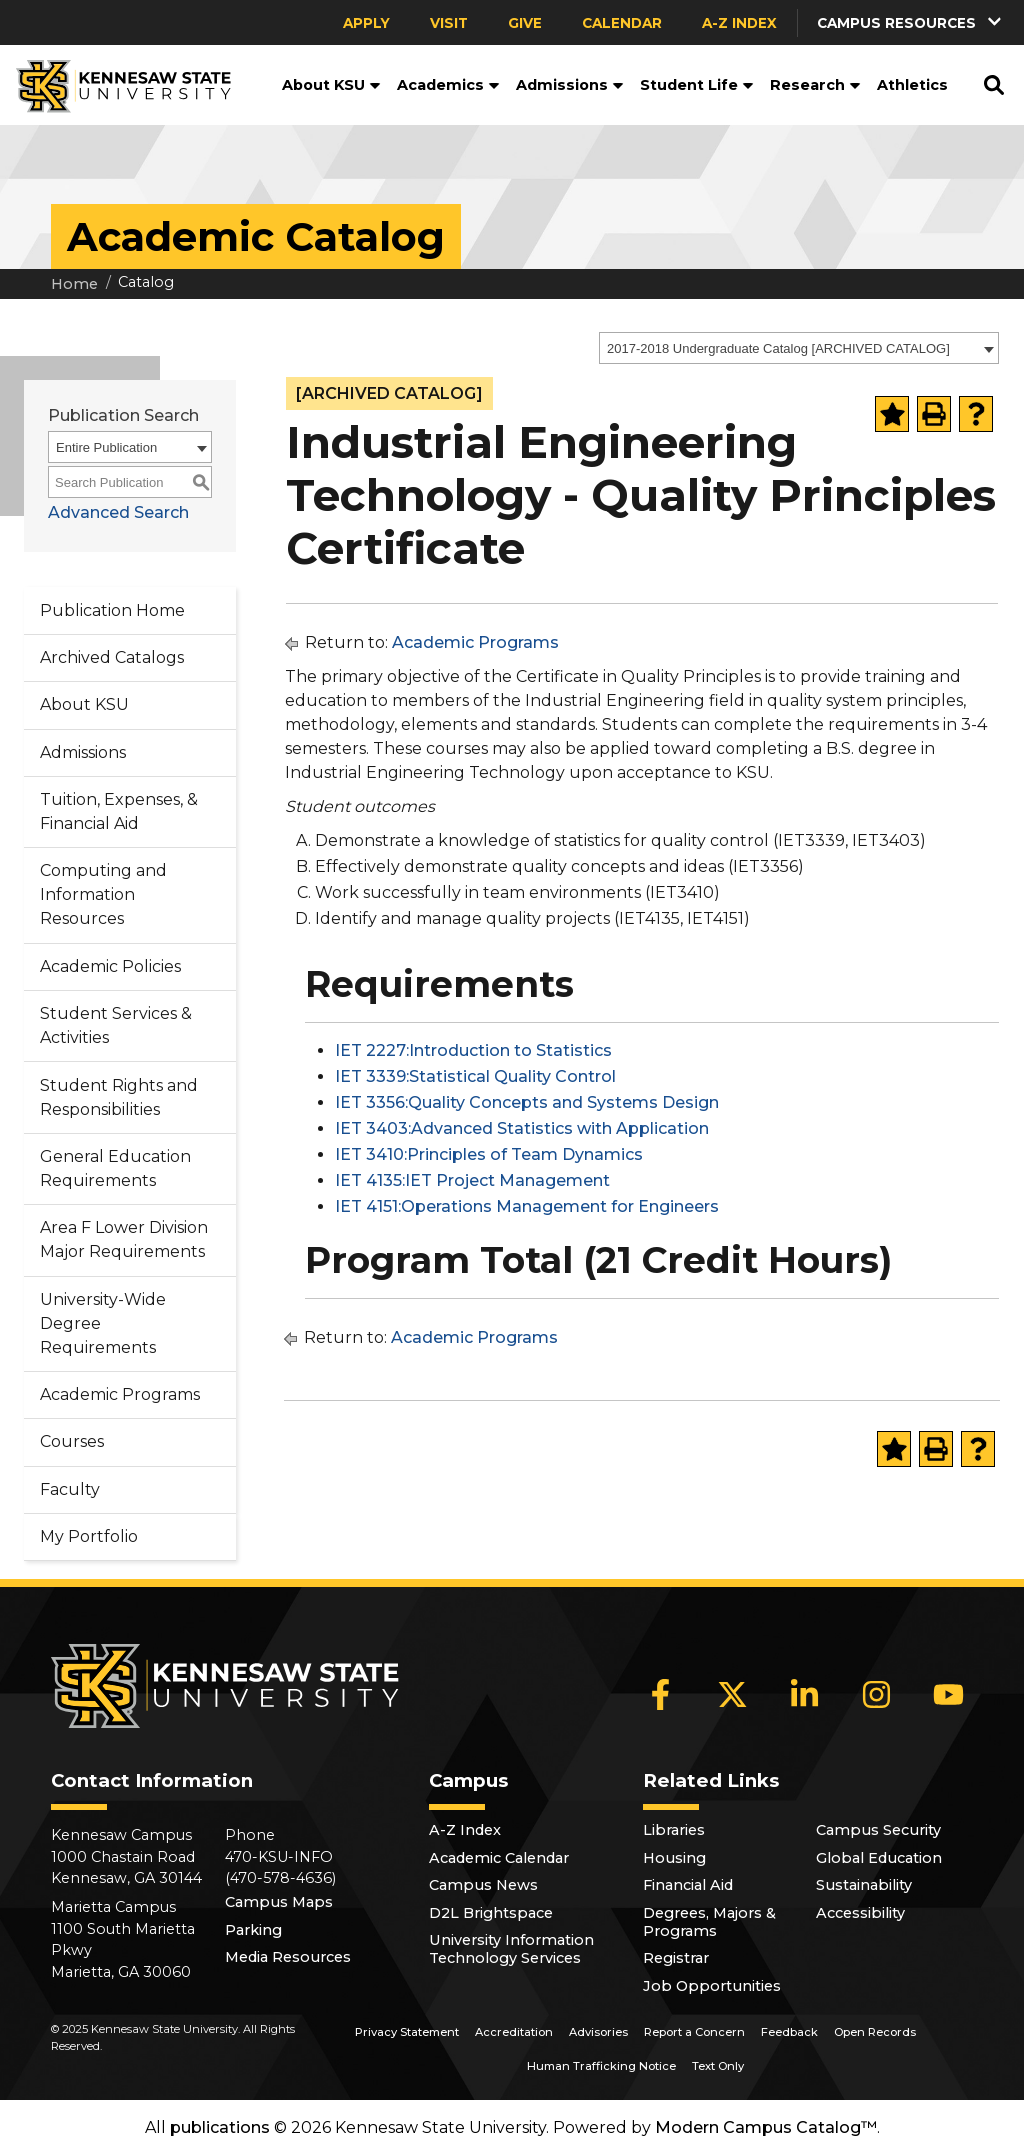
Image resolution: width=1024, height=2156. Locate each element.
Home (74, 284)
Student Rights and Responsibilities (119, 1097)
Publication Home (112, 610)
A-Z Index (739, 23)
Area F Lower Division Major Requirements (124, 1239)
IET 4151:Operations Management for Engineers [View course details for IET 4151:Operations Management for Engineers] (527, 1206)
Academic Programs (120, 1394)
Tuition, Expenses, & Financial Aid (119, 811)
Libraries (674, 1830)
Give (525, 23)
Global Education (879, 1858)
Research (815, 85)
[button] (911, 22)
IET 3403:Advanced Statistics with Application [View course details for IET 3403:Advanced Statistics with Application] (522, 1128)
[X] (733, 1695)
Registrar (676, 1958)
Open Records (875, 2032)
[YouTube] (949, 1695)
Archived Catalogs (112, 657)
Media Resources (288, 1957)
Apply (366, 23)
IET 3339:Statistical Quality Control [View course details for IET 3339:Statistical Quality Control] (475, 1076)
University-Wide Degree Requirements (103, 1323)
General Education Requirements (115, 1168)
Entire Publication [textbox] (106, 447)
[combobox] (799, 348)
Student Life (697, 85)
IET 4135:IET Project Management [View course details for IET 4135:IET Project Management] (472, 1180)
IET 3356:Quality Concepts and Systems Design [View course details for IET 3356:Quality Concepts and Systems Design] (527, 1102)
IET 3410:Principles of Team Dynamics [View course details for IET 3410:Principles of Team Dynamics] (489, 1154)
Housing (674, 1858)
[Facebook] (661, 1695)
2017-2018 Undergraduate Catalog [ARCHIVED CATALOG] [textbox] (778, 348)
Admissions (570, 85)
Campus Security (878, 1830)
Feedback (789, 2032)
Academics (448, 85)
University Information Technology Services (511, 1949)
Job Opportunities (712, 1986)
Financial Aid (688, 1885)
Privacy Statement (407, 2032)
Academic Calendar (499, 1858)
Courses (72, 1441)
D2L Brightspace (491, 1913)
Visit (449, 23)
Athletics (912, 85)
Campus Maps (279, 1902)
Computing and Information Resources (103, 894)
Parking (253, 1930)
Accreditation (514, 2032)
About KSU (331, 85)
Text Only (718, 2066)
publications (220, 2127)
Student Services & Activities (116, 1025)
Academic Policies (110, 966)
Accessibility (860, 1913)
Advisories (598, 2032)
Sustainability (864, 1885)
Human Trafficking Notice (601, 2066)
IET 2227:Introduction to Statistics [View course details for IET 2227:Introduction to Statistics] (473, 1050)
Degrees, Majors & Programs (709, 1922)
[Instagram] (877, 1695)
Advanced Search (118, 512)
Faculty (70, 1489)
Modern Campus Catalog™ (766, 2127)
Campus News (483, 1885)
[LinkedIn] (805, 1695)
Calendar (622, 23)
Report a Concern (694, 2032)
